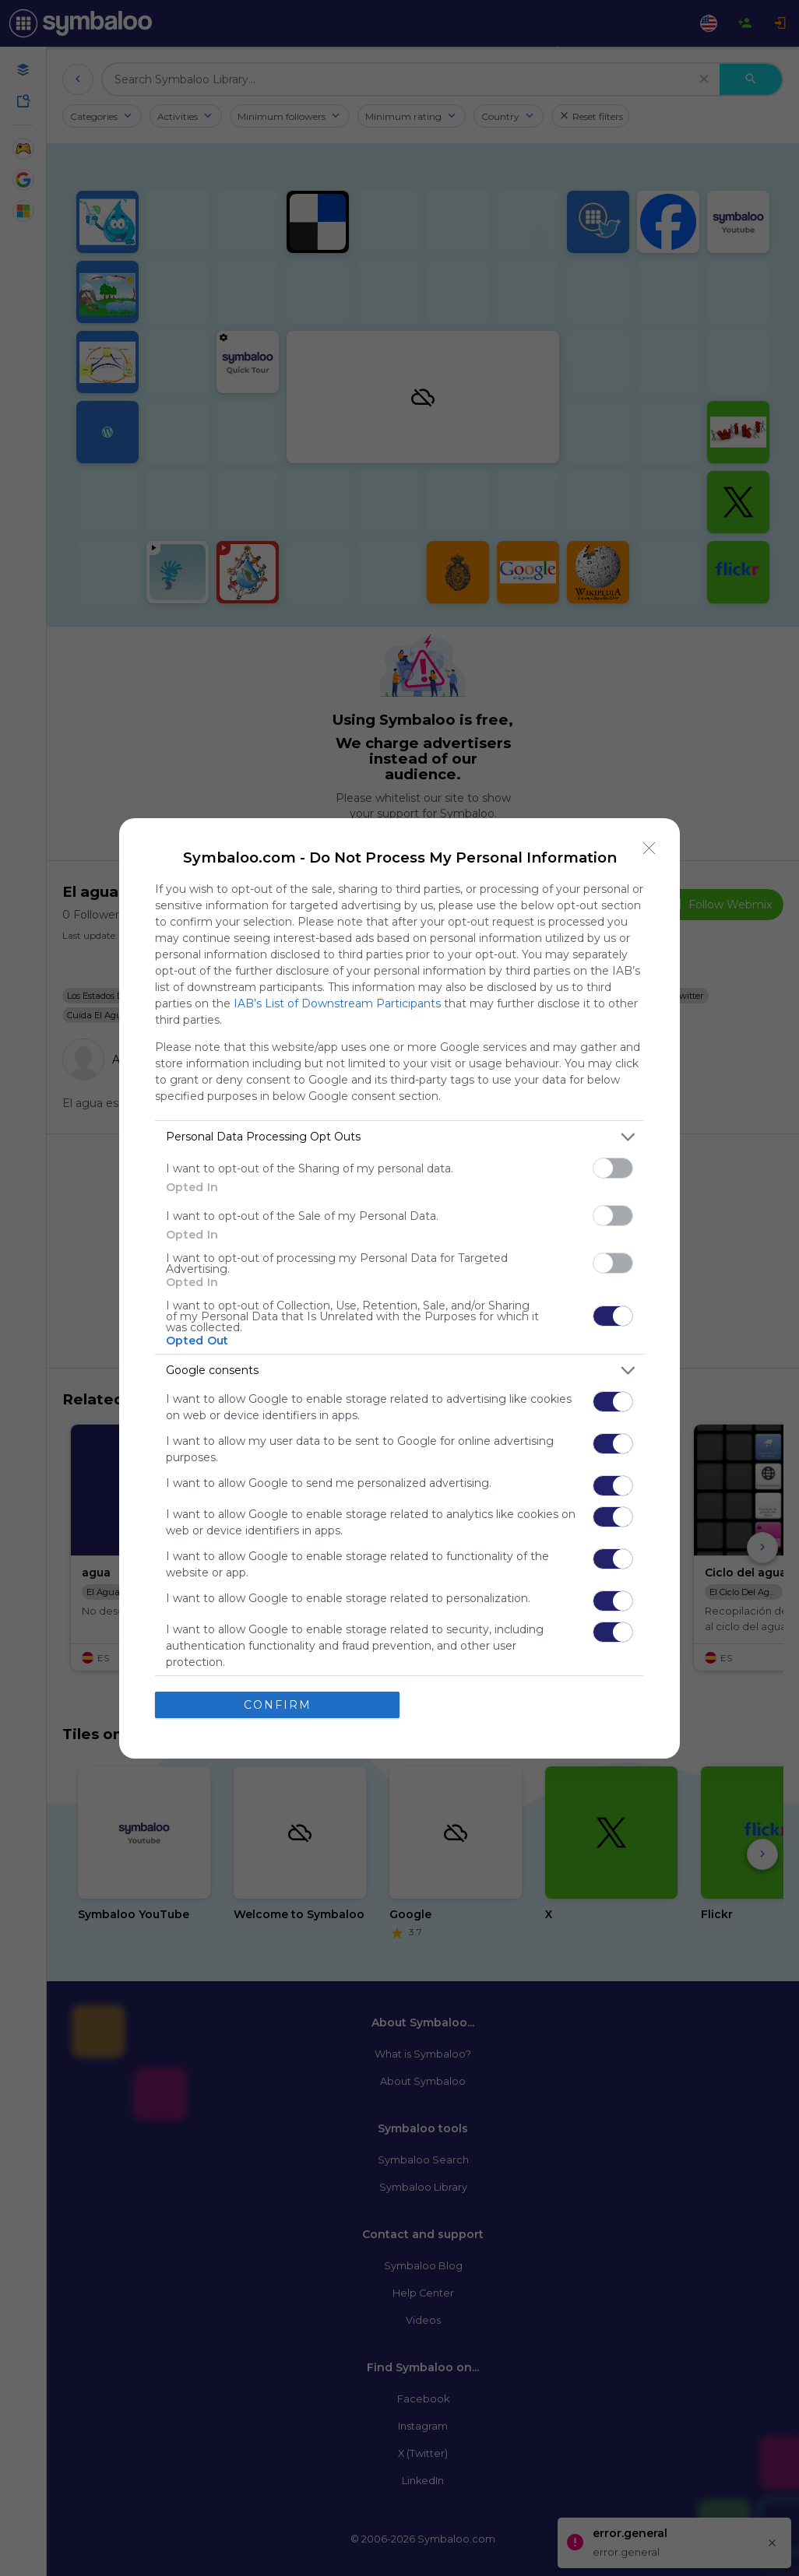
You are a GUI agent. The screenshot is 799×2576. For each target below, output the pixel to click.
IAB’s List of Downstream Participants (337, 1003)
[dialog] (399, 1288)
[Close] (649, 848)
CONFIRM (278, 1705)
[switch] (613, 1168)
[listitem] (399, 1137)
